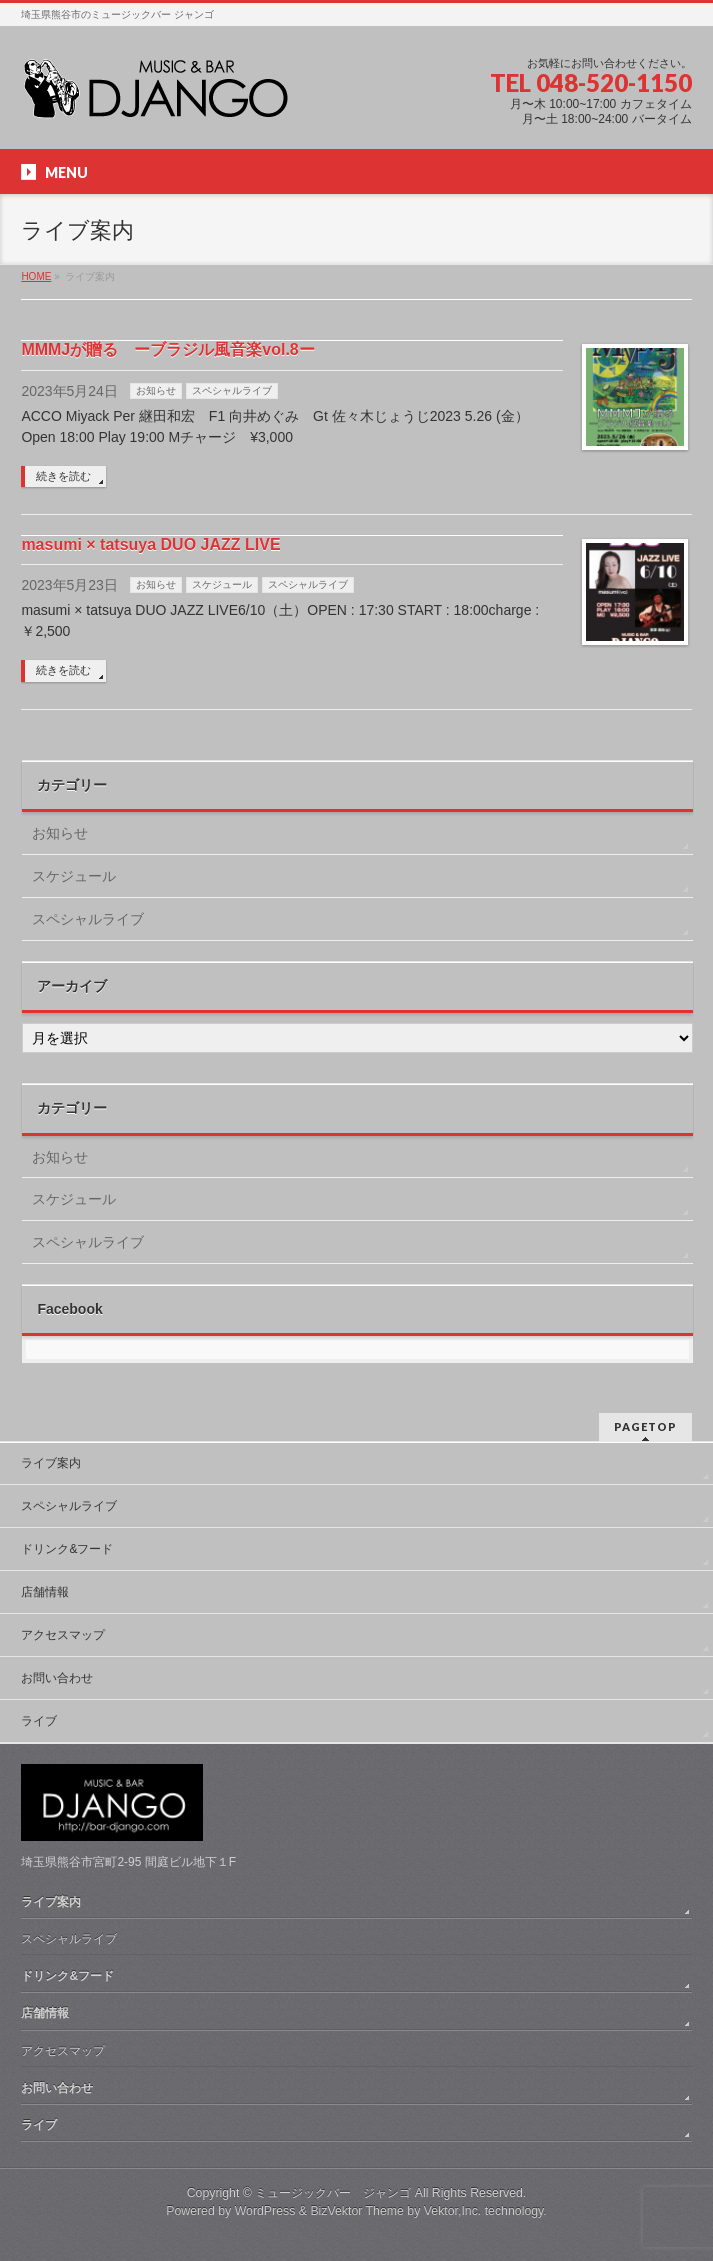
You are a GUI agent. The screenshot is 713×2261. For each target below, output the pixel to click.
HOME (36, 276)
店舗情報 (45, 1592)
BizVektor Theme (357, 2211)
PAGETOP (645, 1426)
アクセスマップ (63, 1635)
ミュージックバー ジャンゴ (333, 2193)
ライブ (39, 1721)
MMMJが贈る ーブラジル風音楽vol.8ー (167, 349)
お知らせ (156, 390)
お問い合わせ (57, 1678)
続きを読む (63, 476)
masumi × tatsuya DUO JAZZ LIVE (150, 544)
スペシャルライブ (232, 390)
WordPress (265, 2211)
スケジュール (222, 584)
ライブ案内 (51, 1463)
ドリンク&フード (67, 1549)
